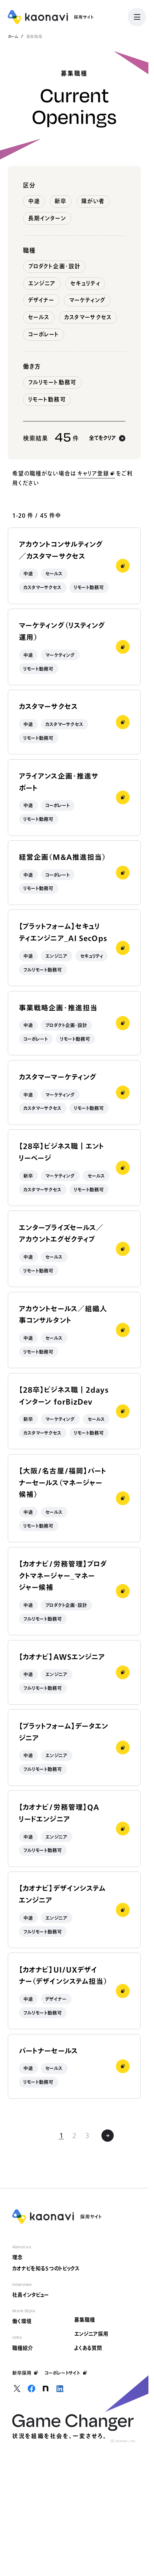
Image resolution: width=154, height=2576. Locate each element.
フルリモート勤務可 (52, 382)
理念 (17, 2257)
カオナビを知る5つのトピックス (46, 2268)
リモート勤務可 (47, 399)
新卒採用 (25, 2373)
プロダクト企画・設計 (54, 266)
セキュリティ (85, 283)
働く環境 (22, 2321)
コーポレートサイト (66, 2373)
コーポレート (43, 334)
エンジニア (42, 283)
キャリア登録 (96, 473)
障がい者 (93, 201)
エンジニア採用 (91, 2333)
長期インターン (47, 218)
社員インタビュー (30, 2294)
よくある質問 (88, 2348)
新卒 (60, 201)
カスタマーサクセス (88, 317)
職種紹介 (22, 2348)
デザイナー (41, 300)
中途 (34, 201)
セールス (39, 317)
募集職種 (84, 2319)
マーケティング (87, 300)
